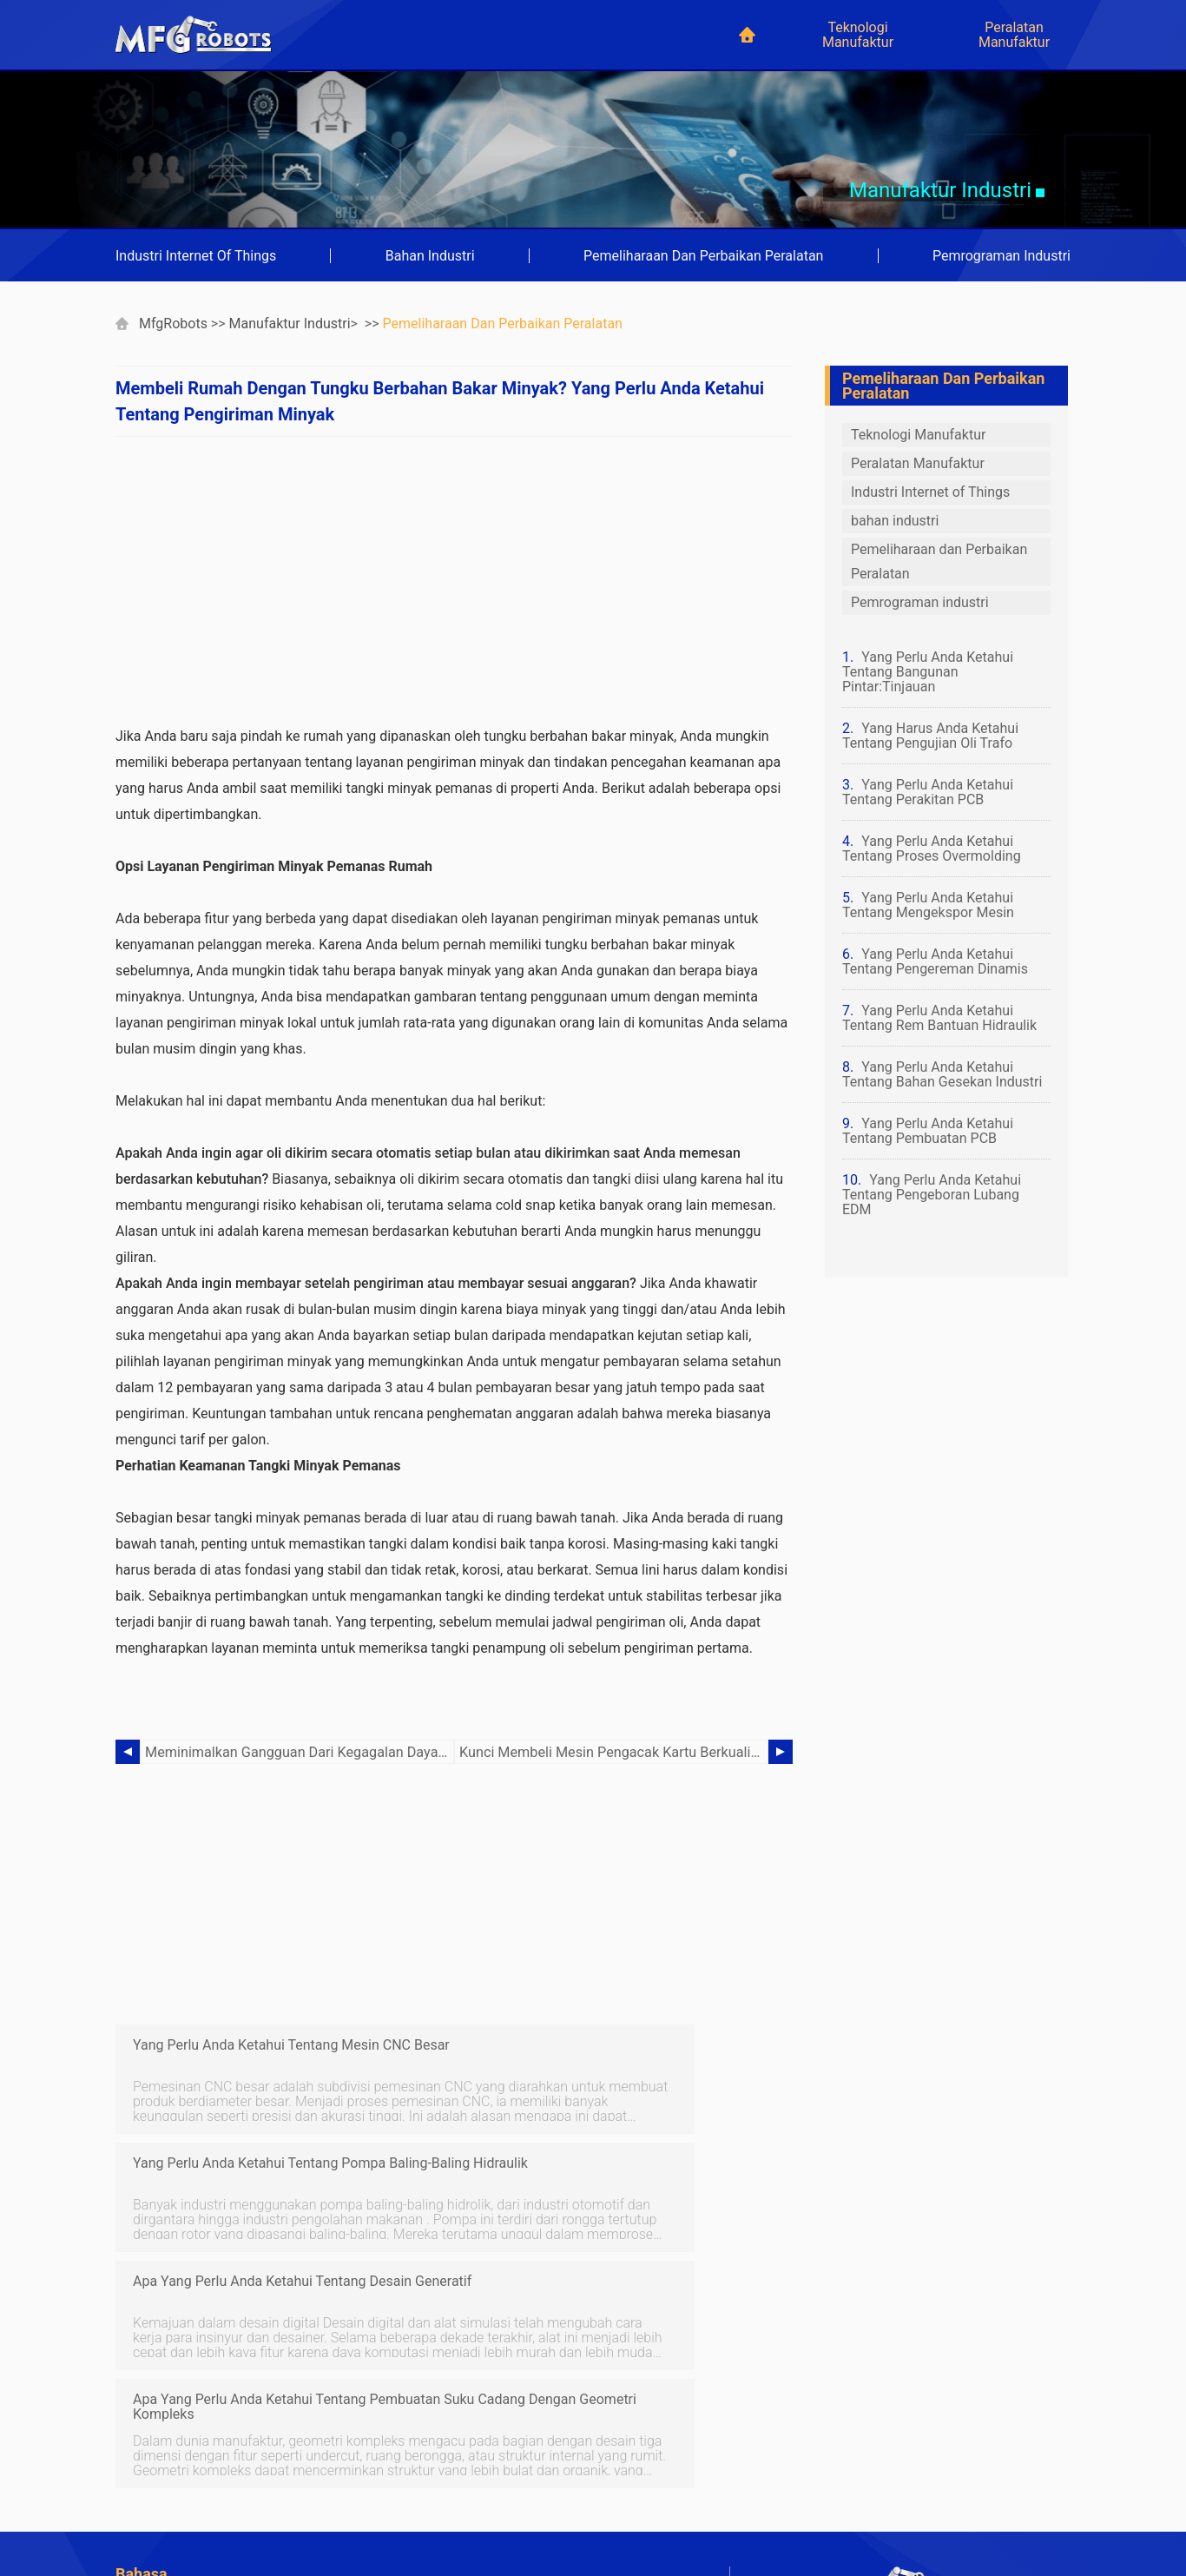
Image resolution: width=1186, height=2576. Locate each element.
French (140, 2440)
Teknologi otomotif (484, 2393)
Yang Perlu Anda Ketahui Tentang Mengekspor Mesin (928, 905)
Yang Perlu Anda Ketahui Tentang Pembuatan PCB (927, 1130)
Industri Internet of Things (195, 255)
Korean (141, 2510)
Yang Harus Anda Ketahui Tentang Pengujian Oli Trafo (930, 735)
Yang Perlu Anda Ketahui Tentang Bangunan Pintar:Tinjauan (927, 672)
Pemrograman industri (1001, 255)
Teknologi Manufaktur (857, 35)
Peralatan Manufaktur (1014, 35)
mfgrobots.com (940, 2515)
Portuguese (155, 2463)
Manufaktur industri (290, 323)
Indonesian (153, 2487)
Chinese (450, 2463)
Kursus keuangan (173, 2369)
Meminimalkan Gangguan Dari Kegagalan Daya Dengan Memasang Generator (299, 1752)
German (450, 2416)
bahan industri (430, 255)
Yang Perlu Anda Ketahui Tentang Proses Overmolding (931, 848)
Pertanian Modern (480, 2369)
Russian (144, 2534)
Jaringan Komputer (178, 2393)
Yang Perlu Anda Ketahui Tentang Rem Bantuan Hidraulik (939, 1018)
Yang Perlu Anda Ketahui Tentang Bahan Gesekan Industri (942, 1074)
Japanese (455, 2487)
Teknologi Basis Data (183, 2416)
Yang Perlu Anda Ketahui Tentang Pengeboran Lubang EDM (931, 1195)
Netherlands (463, 2510)
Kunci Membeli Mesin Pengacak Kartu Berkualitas (612, 1752)
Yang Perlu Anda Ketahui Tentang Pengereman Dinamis (935, 961)
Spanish (450, 2440)
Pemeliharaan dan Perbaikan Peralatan (703, 255)
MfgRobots (173, 323)
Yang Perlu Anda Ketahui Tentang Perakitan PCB (927, 792)
